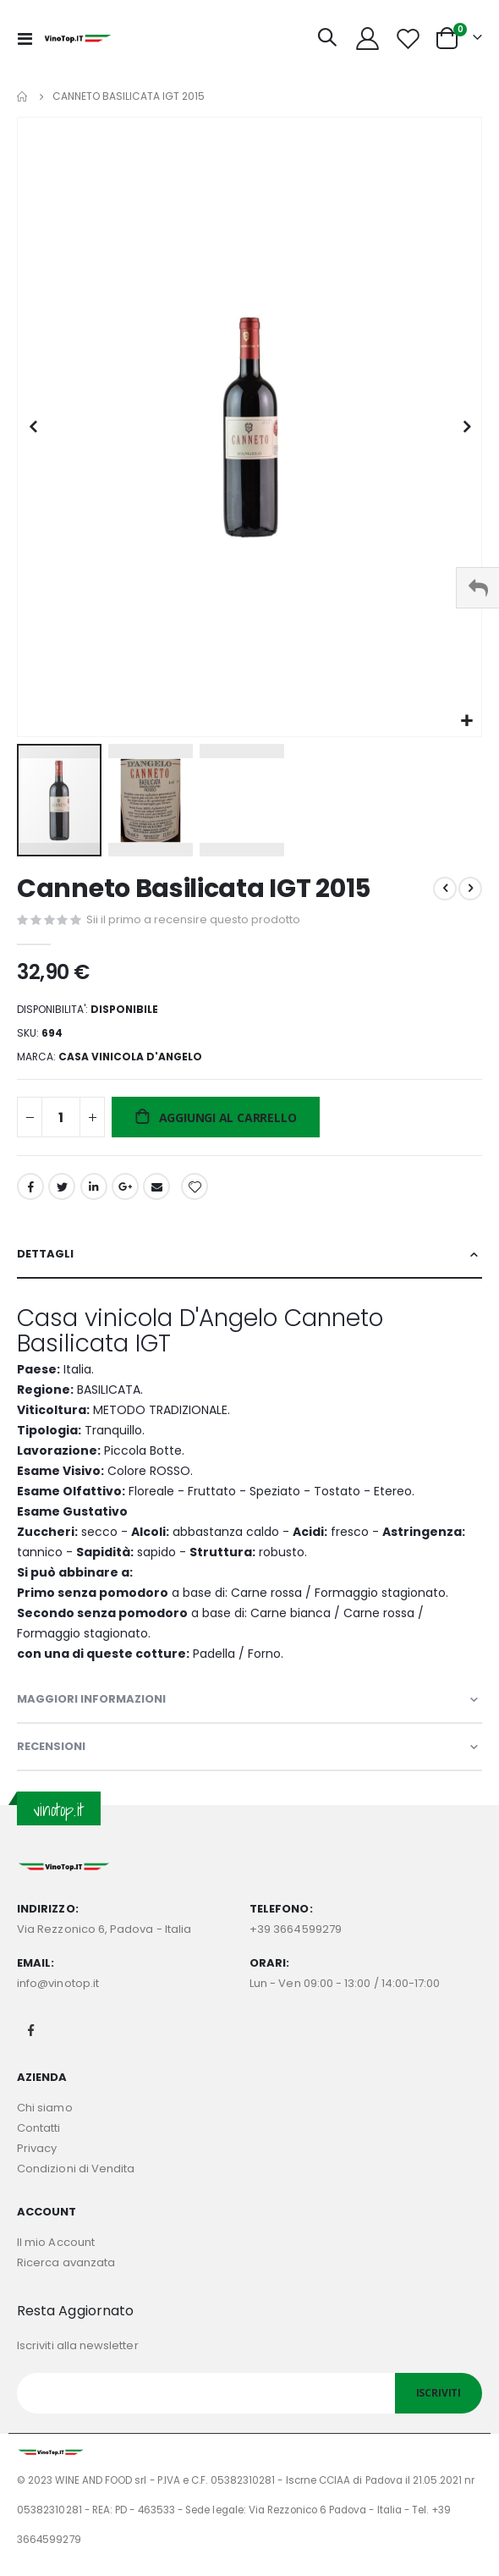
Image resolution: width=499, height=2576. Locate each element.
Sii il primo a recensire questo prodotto (193, 919)
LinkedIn (93, 1186)
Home (23, 96)
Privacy (37, 2148)
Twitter (61, 1186)
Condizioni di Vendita (75, 2168)
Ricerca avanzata (66, 2262)
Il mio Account (56, 2242)
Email (156, 1186)
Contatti (39, 2128)
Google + (125, 1186)
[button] (466, 721)
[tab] (249, 1255)
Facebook (30, 1186)
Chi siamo (45, 2108)
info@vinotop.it (58, 1983)
